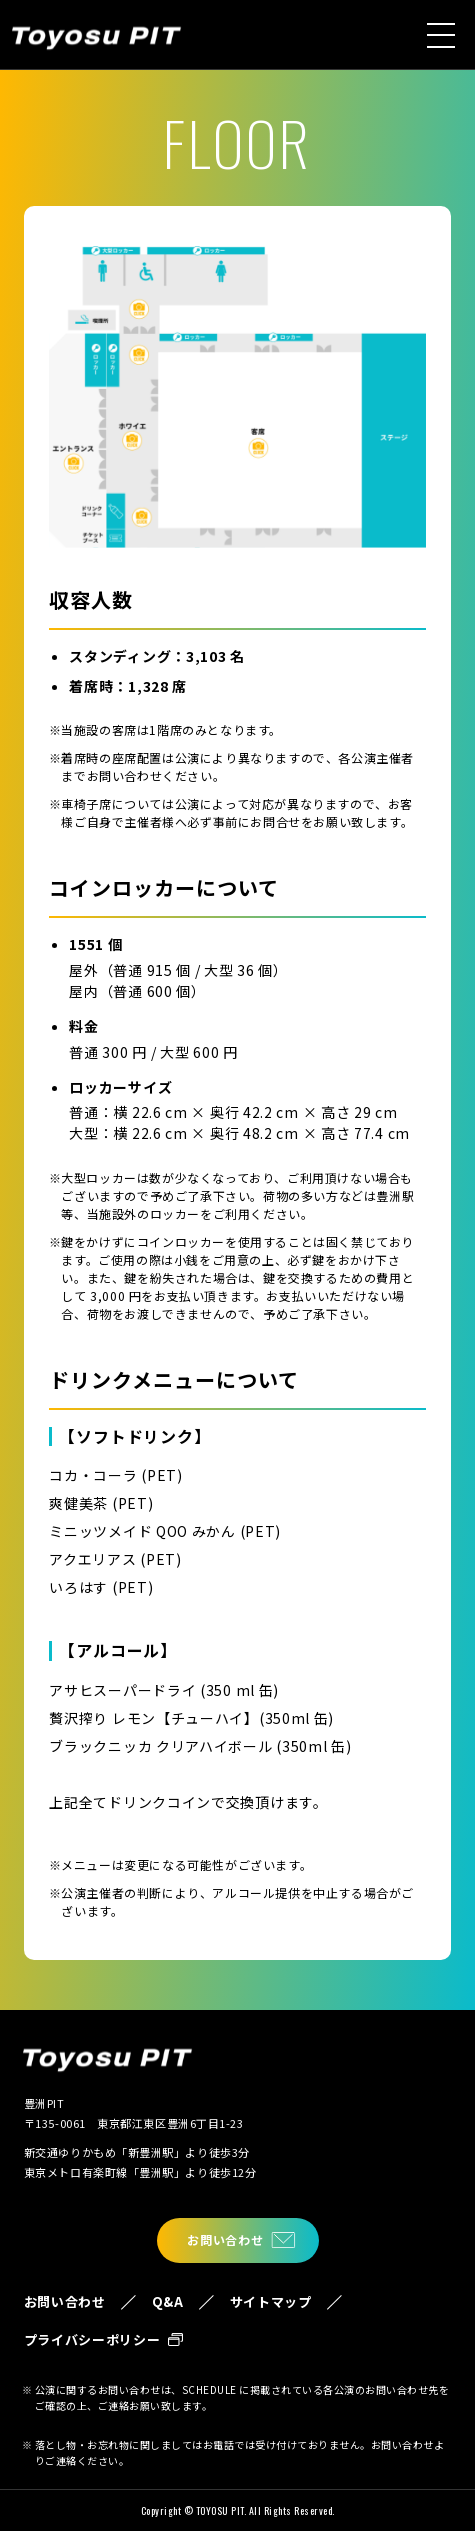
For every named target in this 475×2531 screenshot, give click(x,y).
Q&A (168, 2301)
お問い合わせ (225, 2239)
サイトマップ (271, 2301)
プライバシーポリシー (92, 2339)
